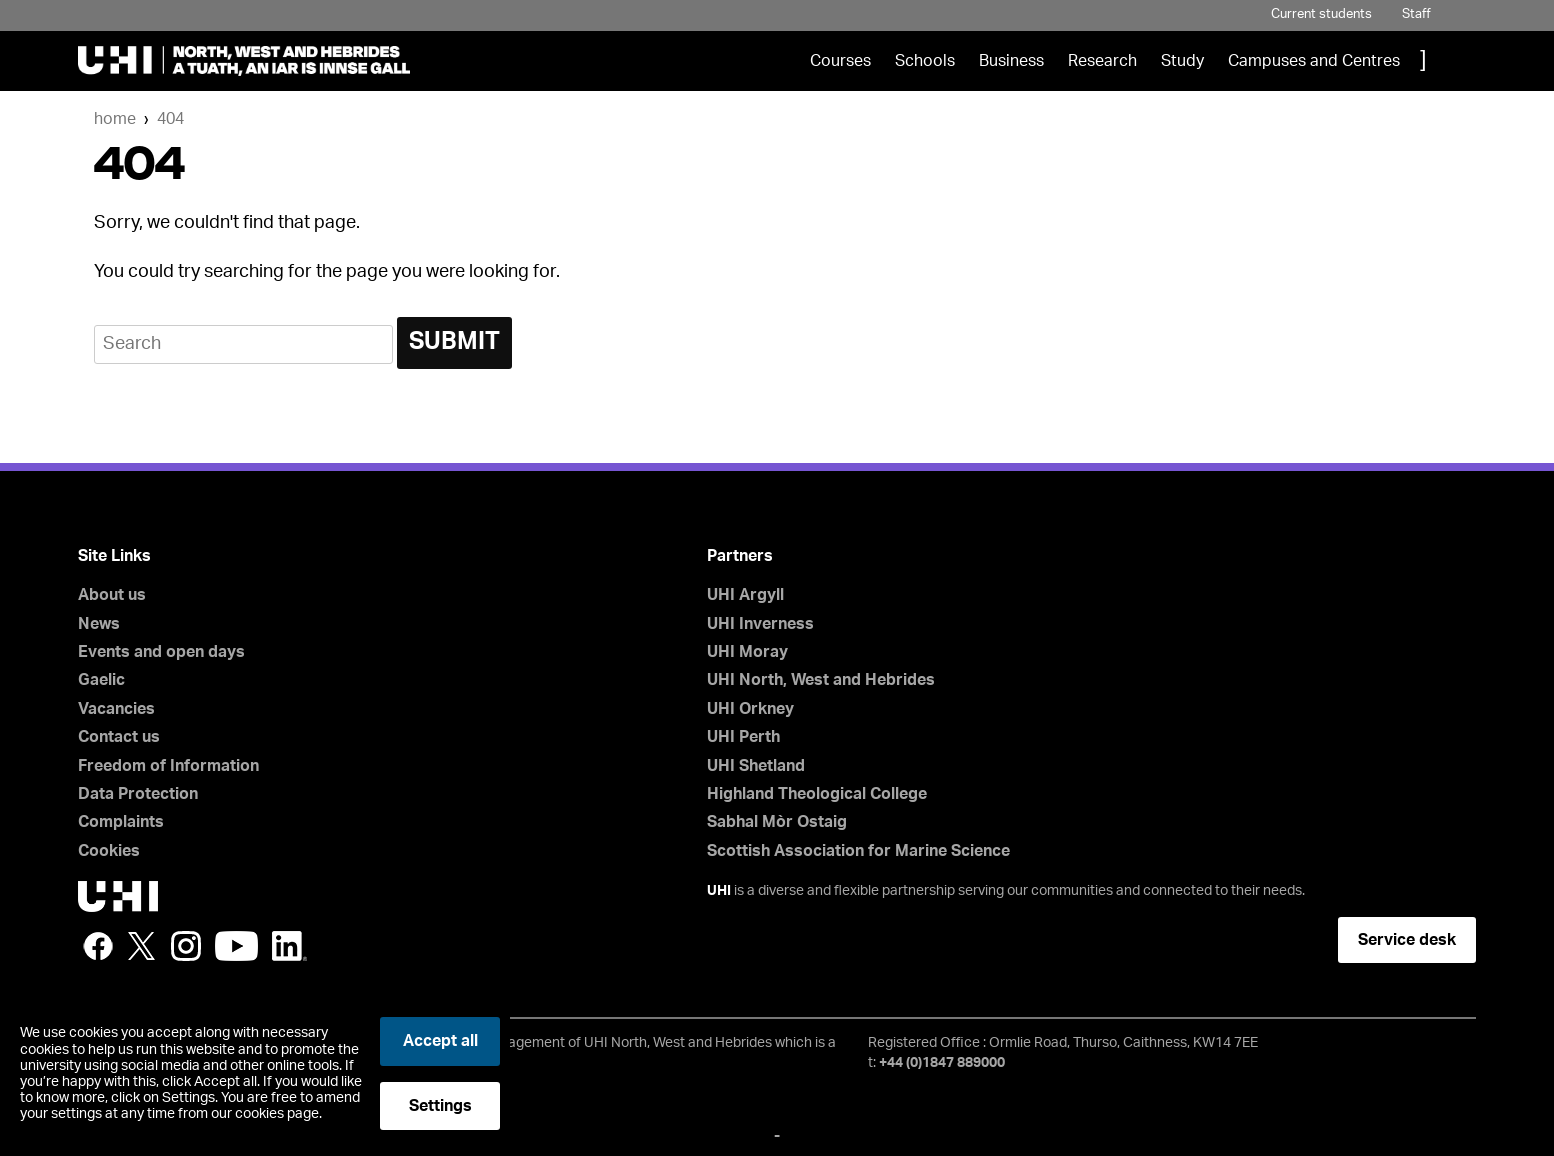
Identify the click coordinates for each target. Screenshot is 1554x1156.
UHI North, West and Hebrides (821, 680)
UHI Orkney (750, 709)
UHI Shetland (756, 766)
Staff (1416, 14)
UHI (719, 891)
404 (170, 119)
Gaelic (101, 680)
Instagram (186, 946)
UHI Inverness (760, 624)
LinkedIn (289, 946)
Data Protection (138, 794)
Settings (440, 1106)
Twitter (142, 946)
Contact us (119, 737)
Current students (1321, 14)
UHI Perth (743, 737)
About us (112, 595)
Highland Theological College (817, 794)
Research (1102, 61)
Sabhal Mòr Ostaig (777, 822)
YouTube (236, 946)
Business (1011, 61)
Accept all (440, 1041)
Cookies (109, 851)
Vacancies (116, 709)
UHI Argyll (745, 595)
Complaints (121, 822)
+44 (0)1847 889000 (942, 1063)
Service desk (1407, 940)
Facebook (98, 946)
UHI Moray (747, 652)
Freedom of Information (168, 766)
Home (115, 119)
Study (1182, 61)
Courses (840, 61)
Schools (925, 61)
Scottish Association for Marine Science (858, 851)
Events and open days (161, 652)
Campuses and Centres (1314, 61)
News (99, 624)
